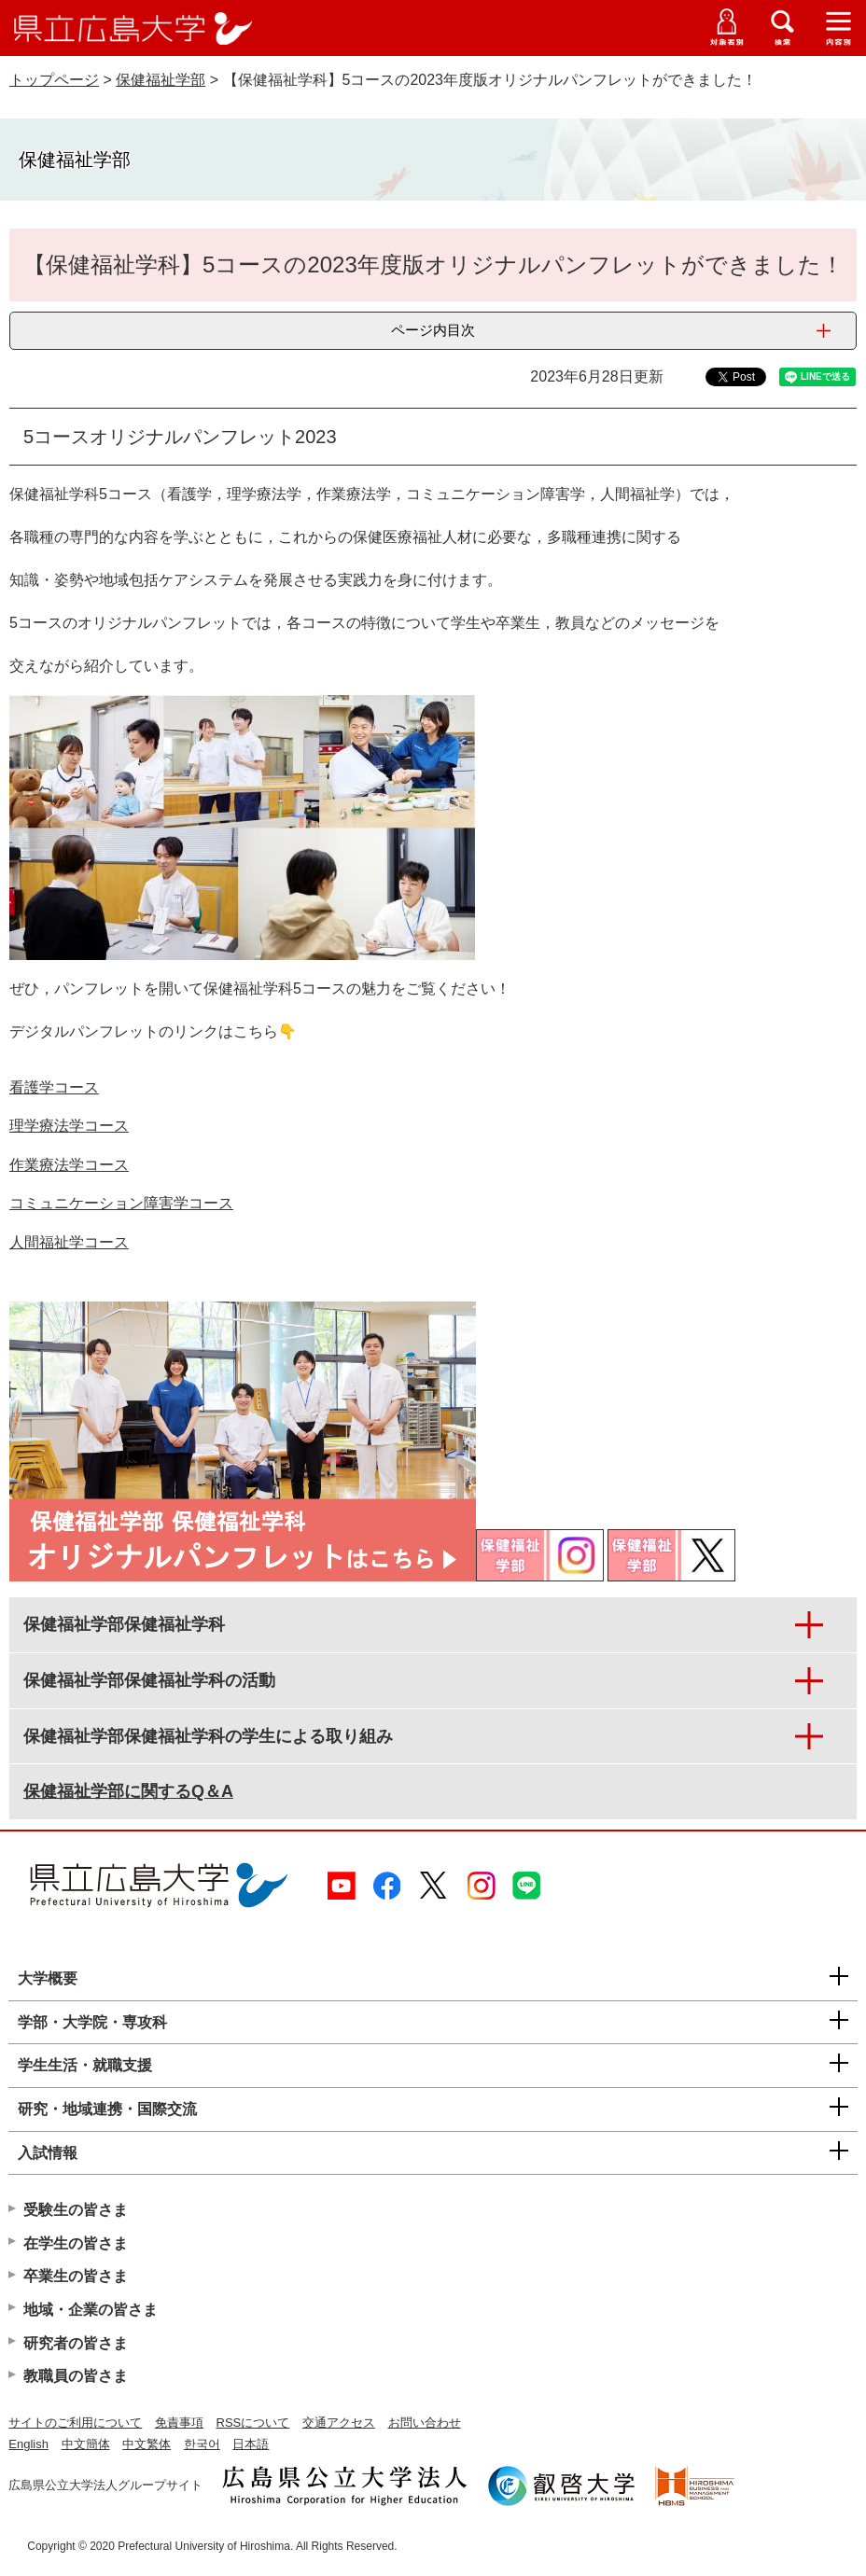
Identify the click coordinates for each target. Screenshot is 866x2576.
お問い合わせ (424, 2423)
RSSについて (253, 2423)
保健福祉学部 (160, 80)
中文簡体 (86, 2444)
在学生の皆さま (75, 2243)
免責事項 (179, 2423)
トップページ (54, 80)
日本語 (250, 2444)
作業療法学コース (69, 1165)
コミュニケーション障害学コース (121, 1203)
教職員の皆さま (75, 2376)
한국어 (202, 2444)
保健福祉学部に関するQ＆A (128, 1791)
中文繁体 (146, 2444)
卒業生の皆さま (75, 2276)
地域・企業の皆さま (90, 2310)
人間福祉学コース (69, 1242)
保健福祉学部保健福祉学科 (124, 1624)
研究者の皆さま (75, 2343)
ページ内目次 (433, 330)
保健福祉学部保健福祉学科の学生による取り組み (208, 1736)
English (28, 2444)
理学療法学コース (69, 1126)
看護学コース (54, 1087)
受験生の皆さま (75, 2210)
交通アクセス (338, 2423)
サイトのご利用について (75, 2423)
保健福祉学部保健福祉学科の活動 (149, 1680)
